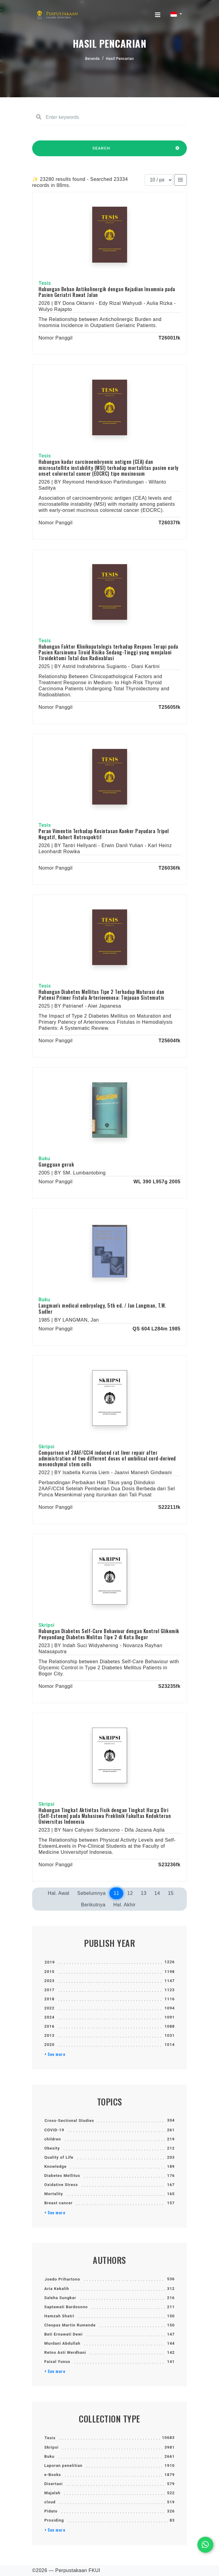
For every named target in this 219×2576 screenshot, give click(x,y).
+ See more (54, 2054)
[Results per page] (159, 180)
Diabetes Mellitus (62, 2175)
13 (144, 1893)
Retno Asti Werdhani (65, 2352)
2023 (49, 1980)
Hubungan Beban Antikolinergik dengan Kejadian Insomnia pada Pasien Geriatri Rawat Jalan (107, 291)
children (52, 2139)
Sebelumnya (91, 1893)
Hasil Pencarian (120, 59)
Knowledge (55, 2166)
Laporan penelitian (63, 2465)
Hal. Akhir (124, 1904)
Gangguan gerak (56, 1164)
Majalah (52, 2493)
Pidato (51, 2511)
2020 (49, 2044)
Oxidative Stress (61, 2184)
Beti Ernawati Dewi (63, 2334)
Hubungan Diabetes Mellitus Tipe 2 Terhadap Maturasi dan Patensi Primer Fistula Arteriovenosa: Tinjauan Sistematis (101, 994)
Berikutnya (93, 1904)
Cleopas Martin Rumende (70, 2325)
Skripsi (51, 2447)
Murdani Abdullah (62, 2343)
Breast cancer (58, 2203)
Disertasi (53, 2483)
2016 (49, 2026)
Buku (49, 2456)
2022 (49, 2008)
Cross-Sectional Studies (69, 2120)
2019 (50, 1962)
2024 (49, 2017)
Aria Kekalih (56, 2288)
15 (171, 1893)
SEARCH (101, 151)
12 (130, 1893)
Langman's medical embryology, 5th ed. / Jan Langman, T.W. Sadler (102, 1308)
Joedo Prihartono (62, 2279)
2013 (49, 2035)
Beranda (92, 59)
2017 (49, 1990)
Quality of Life (58, 2157)
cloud (50, 2502)
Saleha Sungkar (60, 2297)
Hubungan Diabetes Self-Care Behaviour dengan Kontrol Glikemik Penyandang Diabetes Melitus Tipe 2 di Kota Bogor (109, 1633)
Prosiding (54, 2520)
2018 (49, 1999)
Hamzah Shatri (59, 2316)
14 (157, 1893)
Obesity (52, 2148)
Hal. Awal (58, 1893)
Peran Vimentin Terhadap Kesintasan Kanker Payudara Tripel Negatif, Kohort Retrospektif (104, 833)
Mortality (53, 2193)
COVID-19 (54, 2130)
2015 (49, 1971)
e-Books (52, 2474)
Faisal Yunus (57, 2361)
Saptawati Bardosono (66, 2307)
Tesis (50, 2438)
